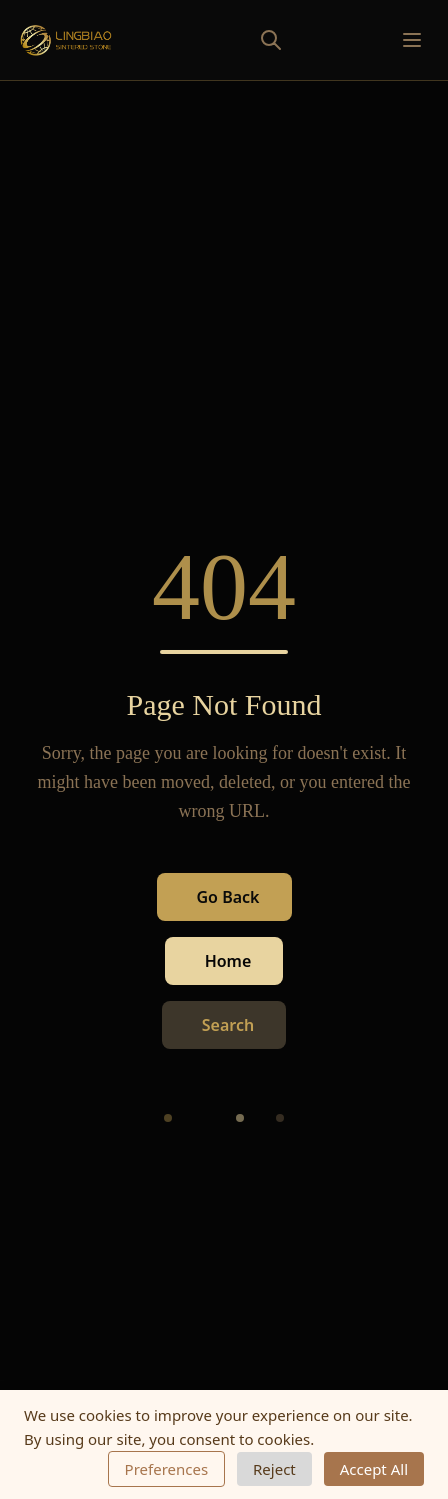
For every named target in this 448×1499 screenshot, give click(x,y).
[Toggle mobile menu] (412, 40)
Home (228, 962)
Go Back (228, 898)
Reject (274, 1469)
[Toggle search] (227, 40)
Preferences (167, 1469)
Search (228, 1026)
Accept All (374, 1469)
